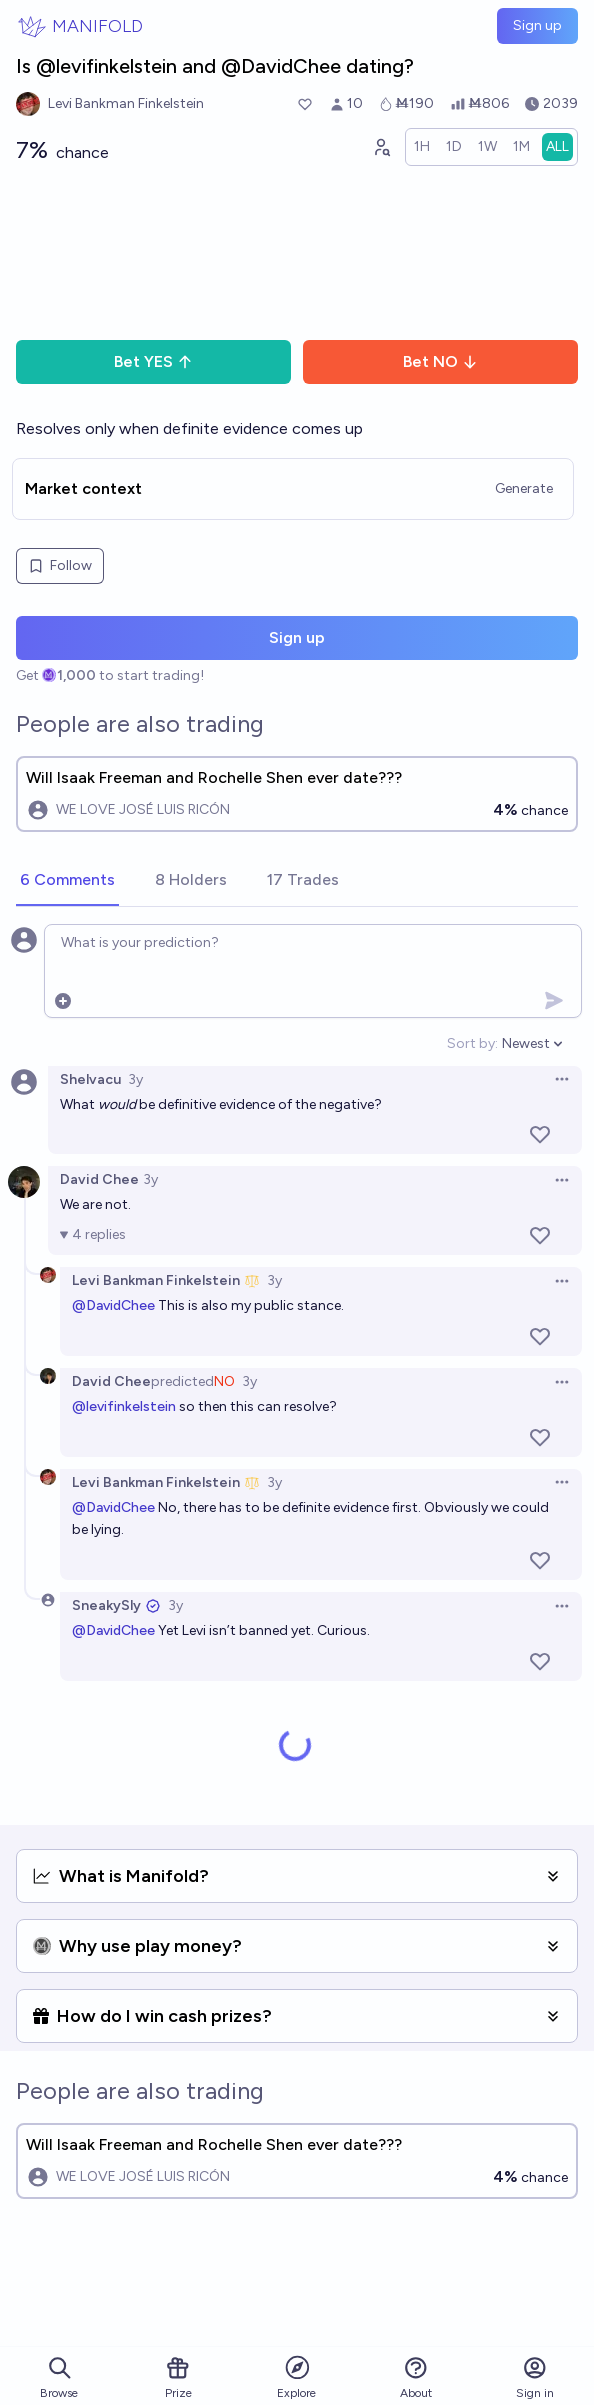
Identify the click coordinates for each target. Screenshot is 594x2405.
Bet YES (153, 361)
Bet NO (440, 361)
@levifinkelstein (124, 1406)
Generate (524, 488)
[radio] (422, 147)
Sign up (537, 25)
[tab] (67, 881)
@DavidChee (113, 1305)
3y (135, 1079)
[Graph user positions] (381, 147)
